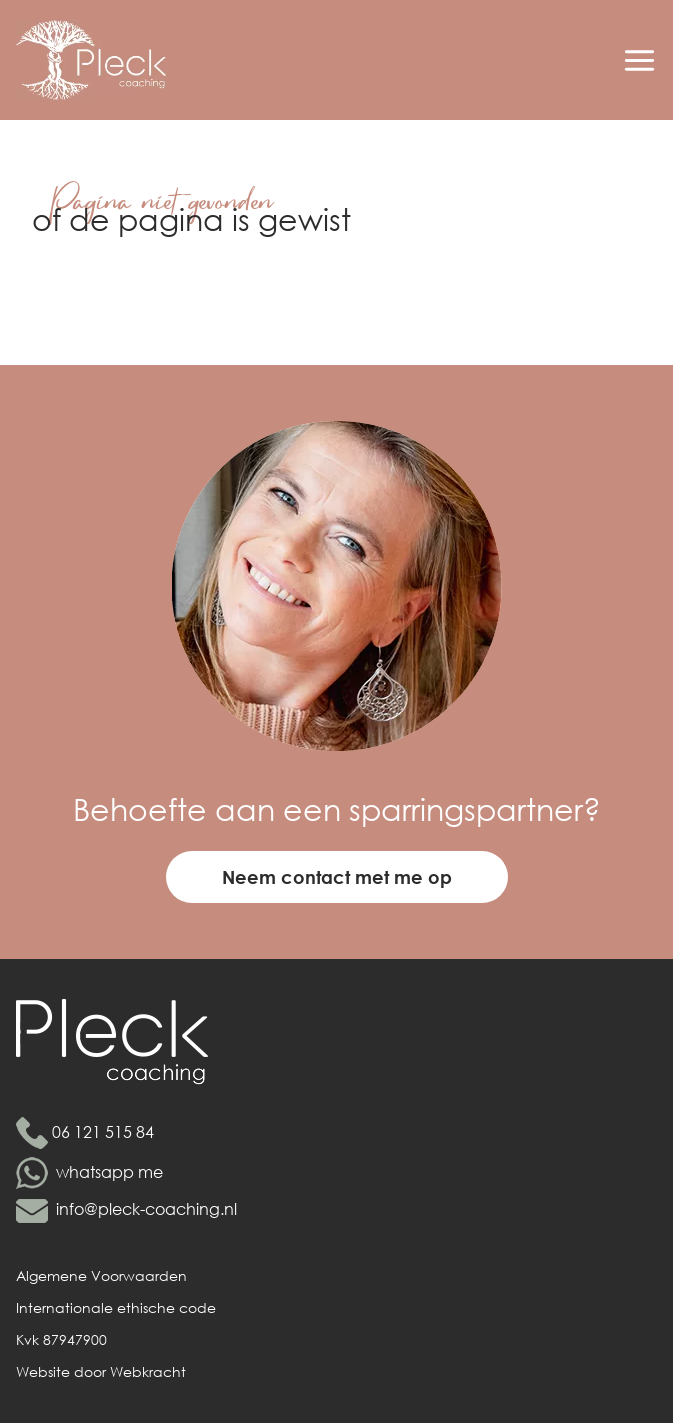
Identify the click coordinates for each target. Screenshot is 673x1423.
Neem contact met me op (337, 877)
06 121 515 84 (103, 1131)
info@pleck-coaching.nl (146, 1208)
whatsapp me (109, 1171)
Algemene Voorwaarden (101, 1275)
